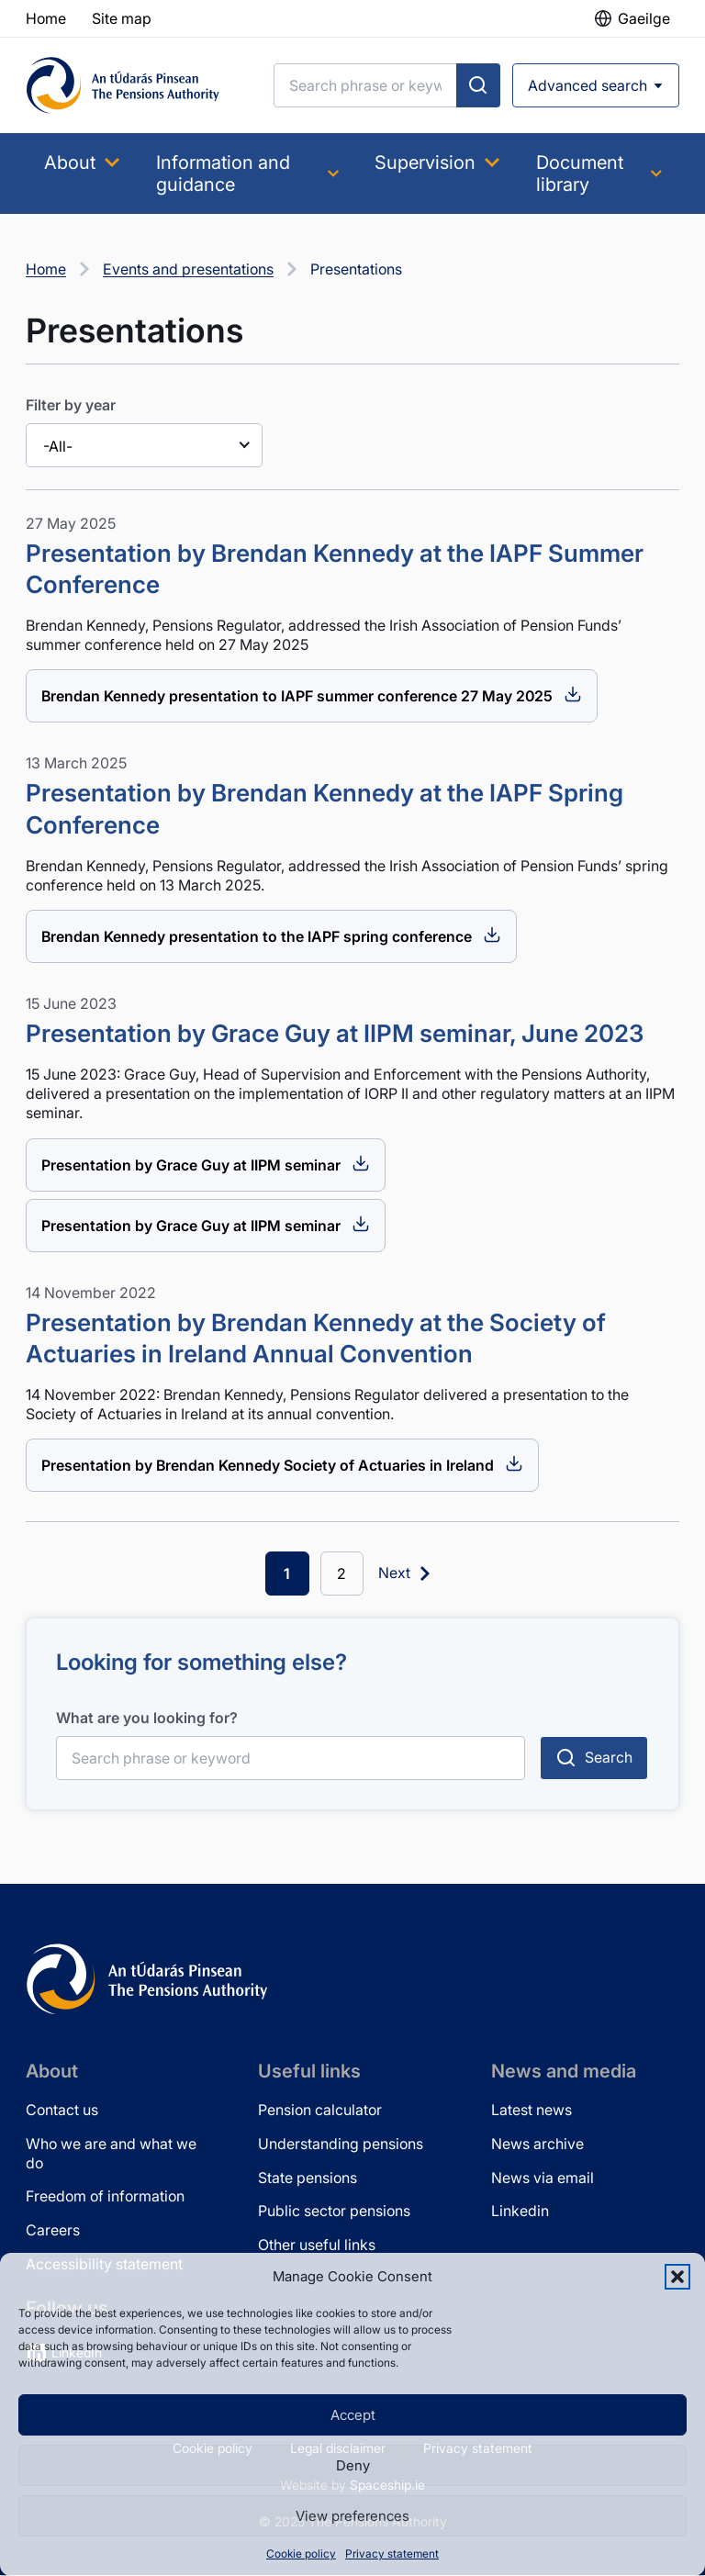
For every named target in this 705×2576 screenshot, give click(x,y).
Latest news (531, 2109)
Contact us (62, 2109)
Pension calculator (320, 2109)
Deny (353, 2465)
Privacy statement (392, 2553)
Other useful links (316, 2244)
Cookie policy (301, 2553)
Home (46, 269)
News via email (542, 2177)
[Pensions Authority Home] (123, 85)
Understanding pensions (340, 2143)
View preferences (352, 2516)
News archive (537, 2143)
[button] (677, 2277)
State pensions (307, 2177)
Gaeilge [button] (644, 18)
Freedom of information (105, 2197)
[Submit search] (478, 85)
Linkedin (520, 2211)
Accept (352, 2415)
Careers (53, 2230)
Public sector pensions (334, 2211)
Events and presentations (188, 269)
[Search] (365, 85)
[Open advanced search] (595, 85)
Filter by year (71, 405)
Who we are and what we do (111, 2153)
